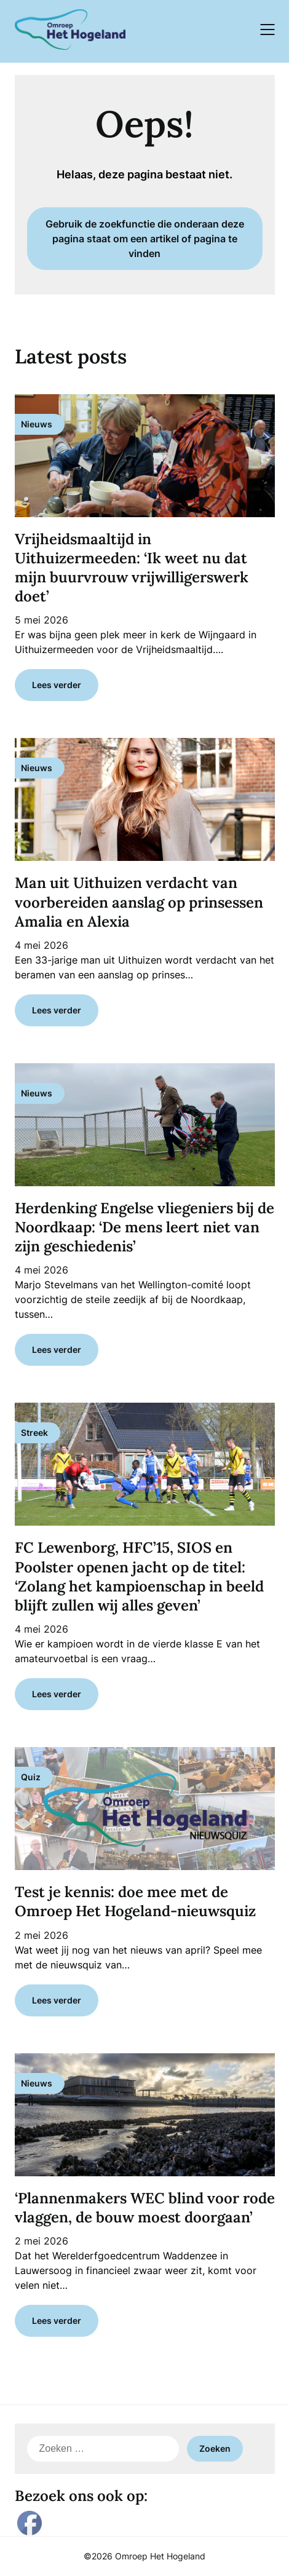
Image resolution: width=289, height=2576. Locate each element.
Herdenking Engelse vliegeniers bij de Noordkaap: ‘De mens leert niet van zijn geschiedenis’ (144, 1227)
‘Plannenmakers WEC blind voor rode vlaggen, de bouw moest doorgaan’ (145, 2208)
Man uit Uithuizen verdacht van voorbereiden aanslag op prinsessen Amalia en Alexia (139, 901)
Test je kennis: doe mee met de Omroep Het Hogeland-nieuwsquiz (135, 1901)
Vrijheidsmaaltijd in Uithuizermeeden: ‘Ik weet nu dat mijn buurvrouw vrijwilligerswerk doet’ (131, 567)
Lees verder (56, 685)
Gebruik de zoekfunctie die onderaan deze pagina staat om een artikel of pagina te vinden (145, 239)
